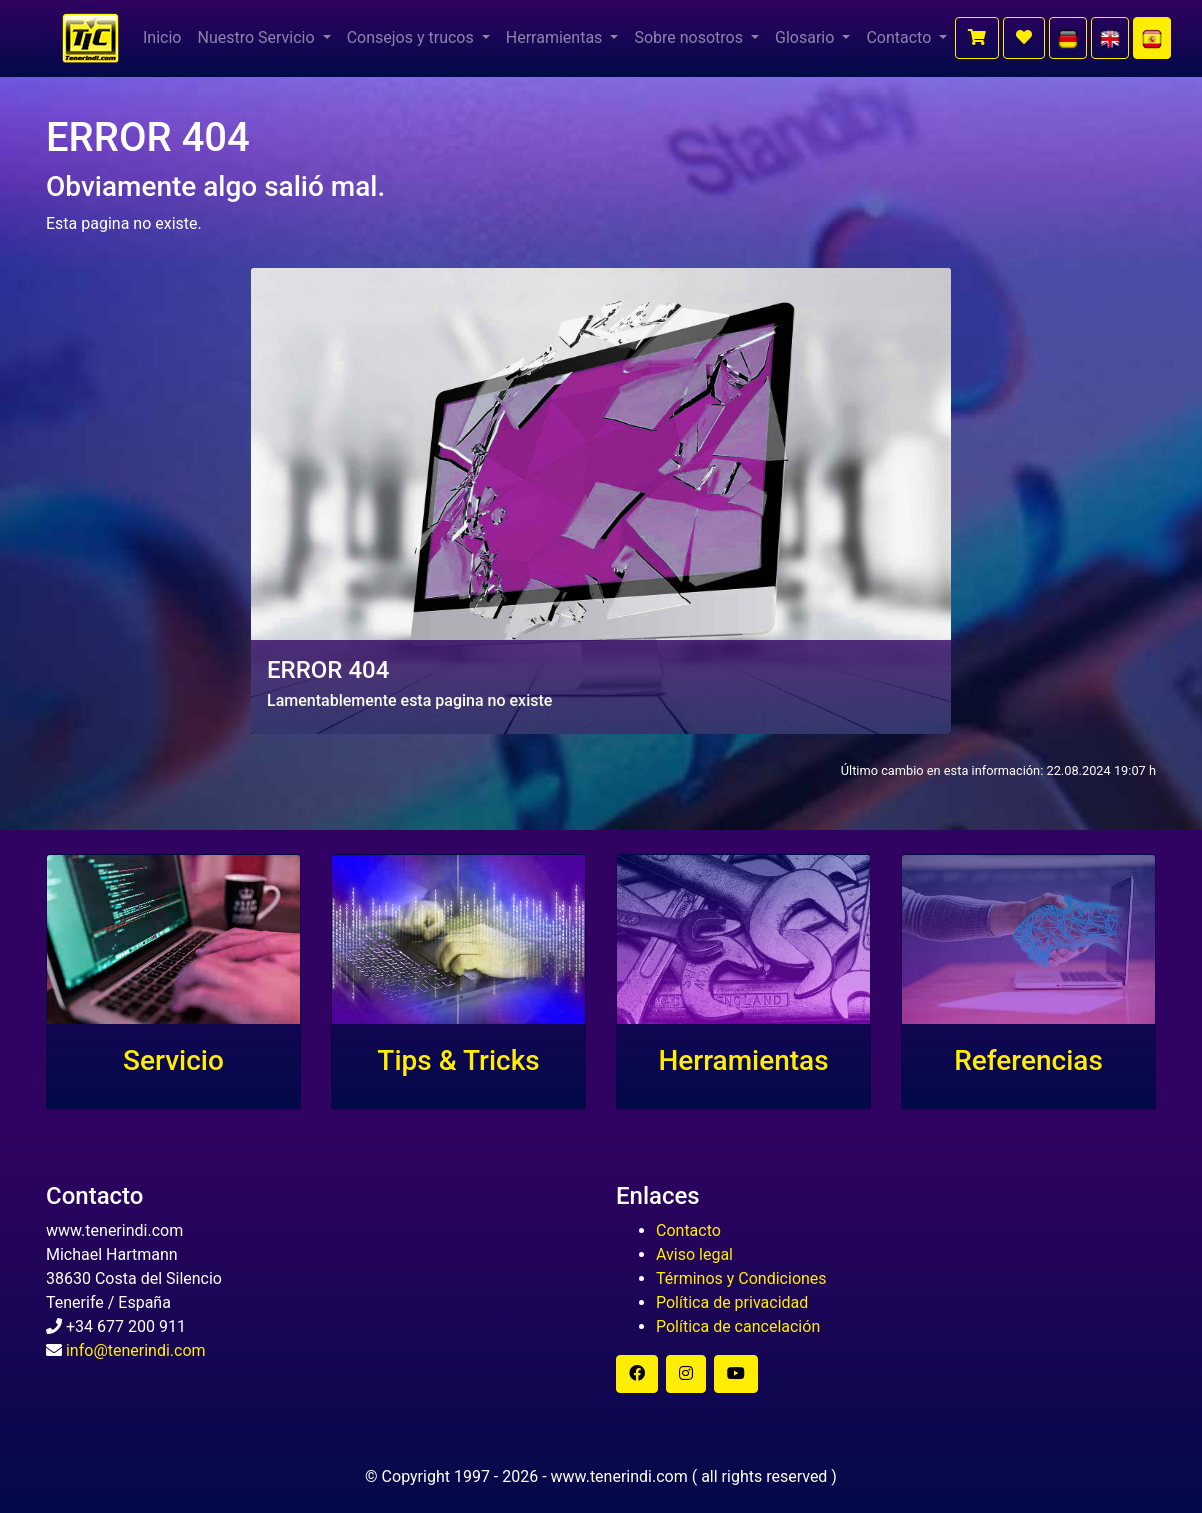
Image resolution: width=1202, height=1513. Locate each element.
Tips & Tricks (458, 1060)
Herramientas (743, 1060)
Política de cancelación (738, 1326)
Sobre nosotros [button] (690, 37)
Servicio (173, 1060)
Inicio (162, 37)
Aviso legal (694, 1254)
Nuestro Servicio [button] (257, 37)
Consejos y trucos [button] (412, 37)
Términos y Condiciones (741, 1278)
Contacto (688, 1230)
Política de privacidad (732, 1302)
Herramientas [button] (556, 37)
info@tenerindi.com (136, 1350)
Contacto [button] (900, 37)
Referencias (1028, 1060)
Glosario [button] (806, 37)
